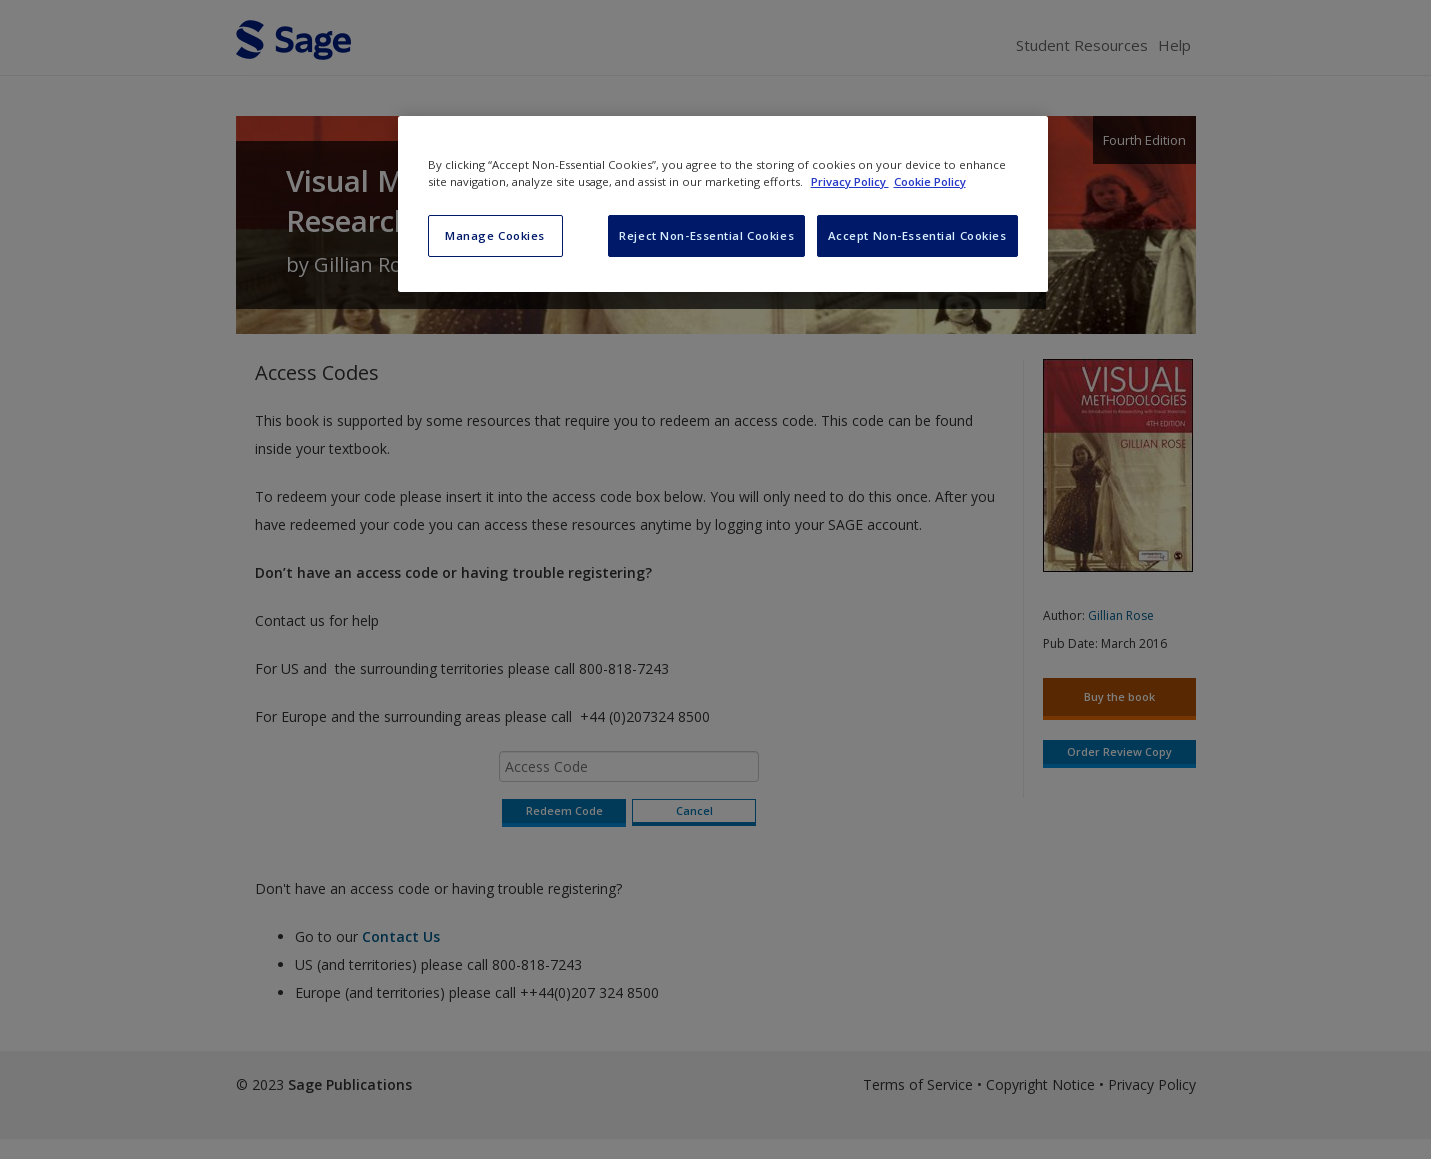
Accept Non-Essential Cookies (917, 235)
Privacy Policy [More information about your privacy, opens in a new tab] (850, 181)
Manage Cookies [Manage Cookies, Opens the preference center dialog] (495, 235)
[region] (723, 204)
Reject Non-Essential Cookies (706, 235)
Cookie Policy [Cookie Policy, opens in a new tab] (930, 181)
